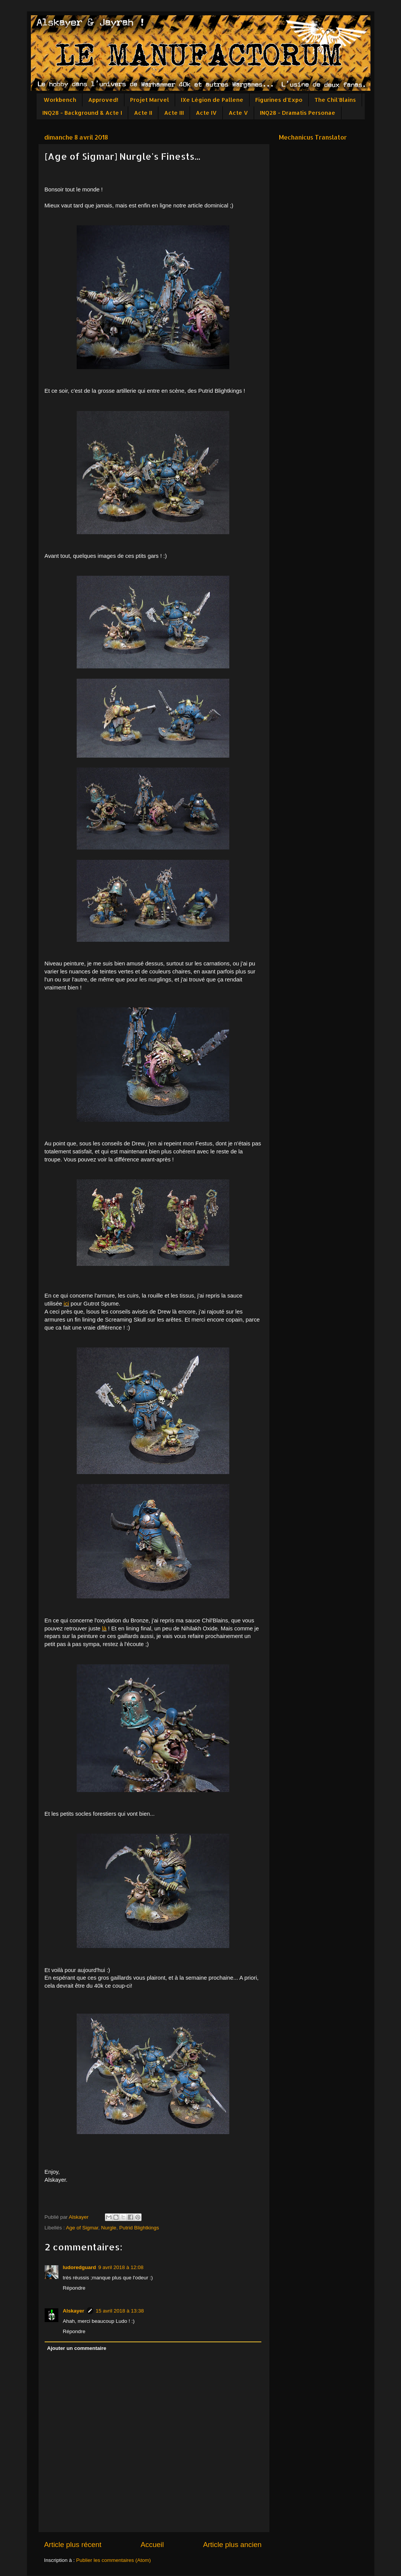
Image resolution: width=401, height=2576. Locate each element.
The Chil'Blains (335, 99)
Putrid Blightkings (139, 2228)
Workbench (59, 99)
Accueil (152, 2545)
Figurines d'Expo (279, 99)
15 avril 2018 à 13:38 (120, 2311)
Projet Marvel (149, 99)
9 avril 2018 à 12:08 (121, 2267)
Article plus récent (72, 2545)
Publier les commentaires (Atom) (113, 2560)
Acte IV (206, 112)
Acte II (143, 112)
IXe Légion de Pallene (212, 99)
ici (66, 1304)
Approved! (103, 99)
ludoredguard (79, 2267)
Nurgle (108, 2228)
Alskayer (73, 2311)
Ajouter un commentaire (76, 2348)
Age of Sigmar (82, 2228)
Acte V (238, 112)
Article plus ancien (232, 2545)
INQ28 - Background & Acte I (82, 112)
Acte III (174, 112)
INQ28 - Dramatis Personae (297, 112)
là (104, 1628)
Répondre (74, 2288)
